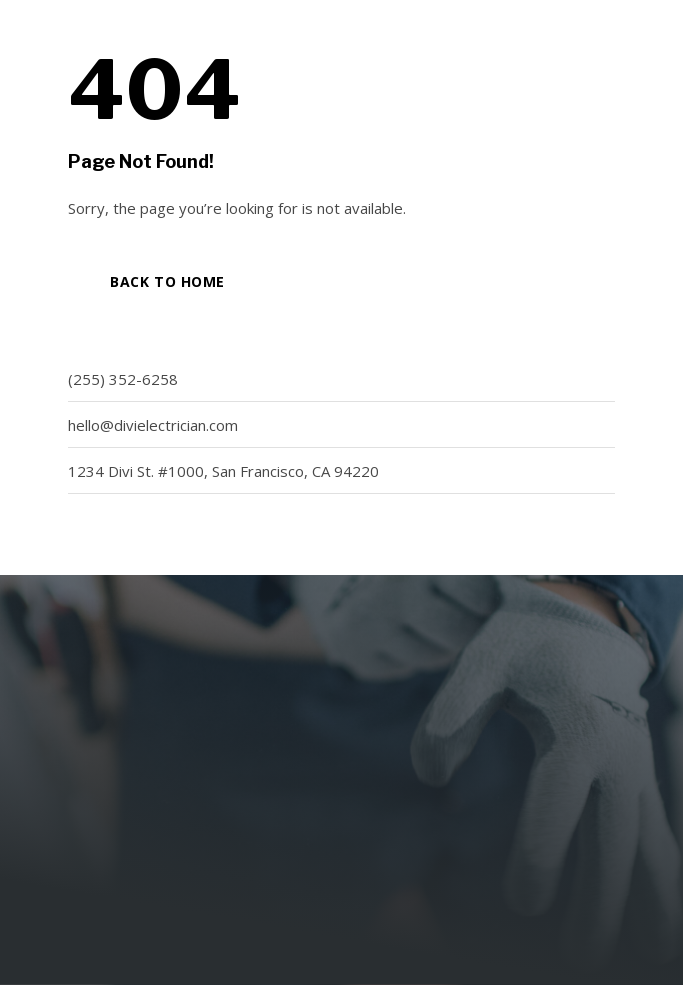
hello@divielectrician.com (153, 425)
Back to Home (167, 281)
